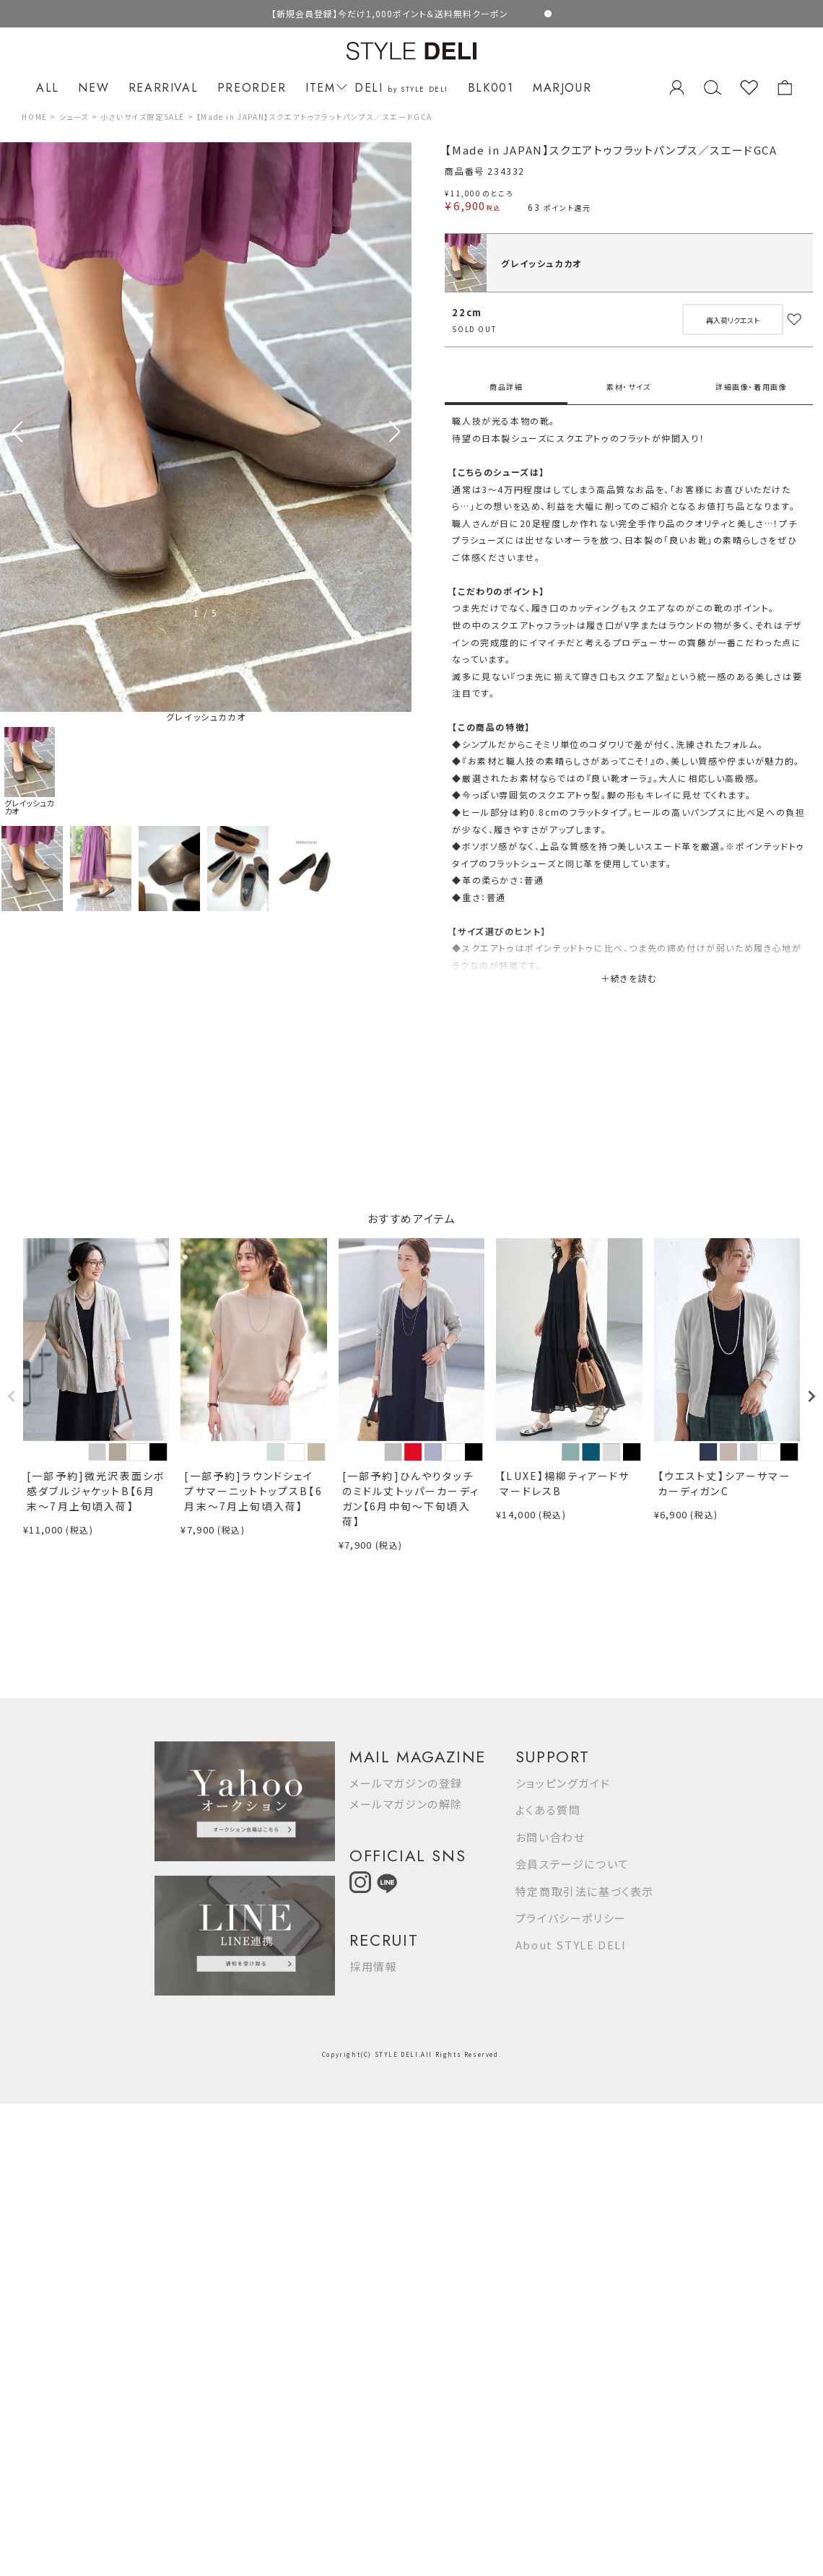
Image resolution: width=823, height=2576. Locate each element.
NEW (93, 87)
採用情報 (373, 1966)
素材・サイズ (628, 386)
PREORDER (252, 87)
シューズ (74, 116)
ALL (47, 87)
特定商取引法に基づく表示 (584, 1891)
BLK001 (491, 87)
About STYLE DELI (571, 1944)
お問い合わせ (550, 1837)
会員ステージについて (572, 1863)
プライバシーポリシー (571, 1918)
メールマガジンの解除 (406, 1803)
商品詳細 (506, 386)
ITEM (323, 87)
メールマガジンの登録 (406, 1782)
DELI (401, 87)
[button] (394, 432)
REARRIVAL (163, 87)
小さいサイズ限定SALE (142, 116)
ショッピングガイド (562, 1782)
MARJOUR (562, 87)
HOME (34, 116)
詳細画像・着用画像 (751, 386)
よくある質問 (548, 1809)
